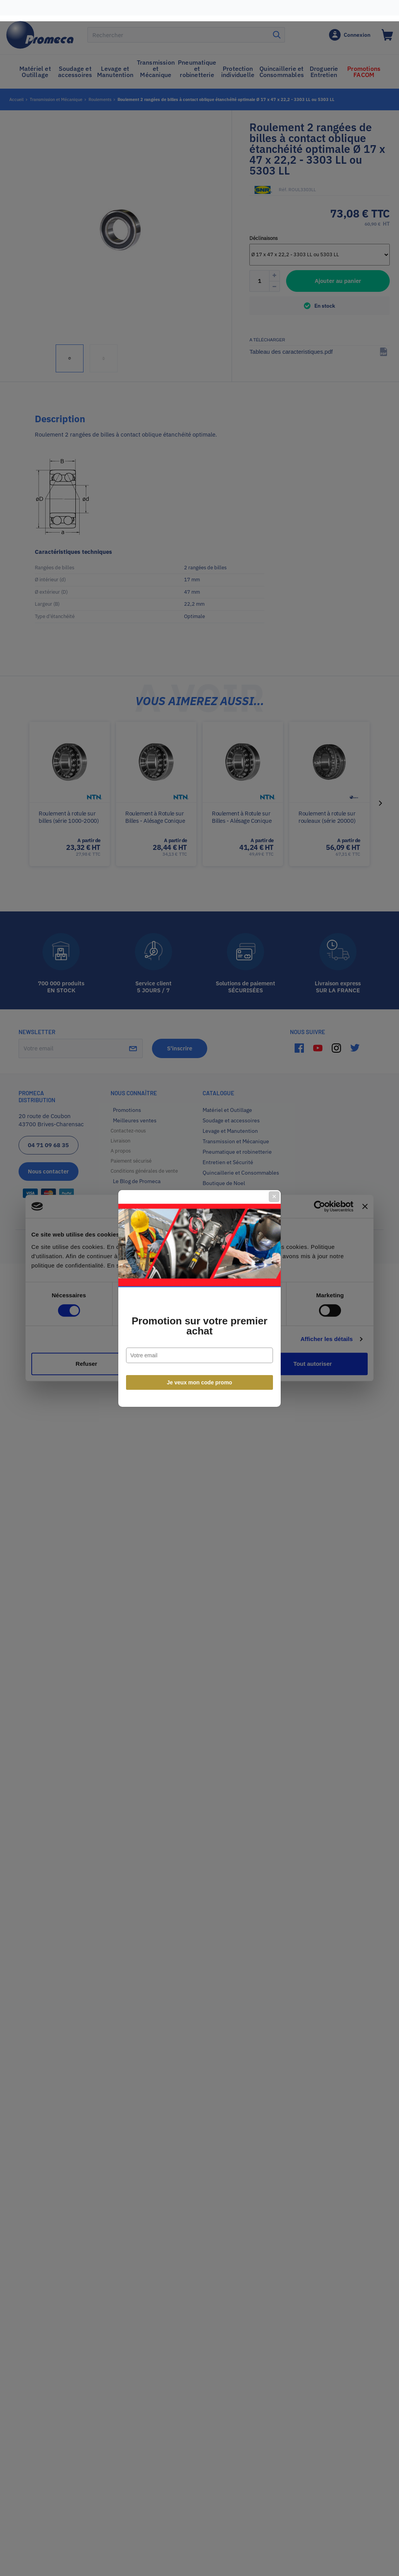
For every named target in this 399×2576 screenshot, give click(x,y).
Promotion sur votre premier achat (199, 1315)
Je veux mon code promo (199, 1372)
